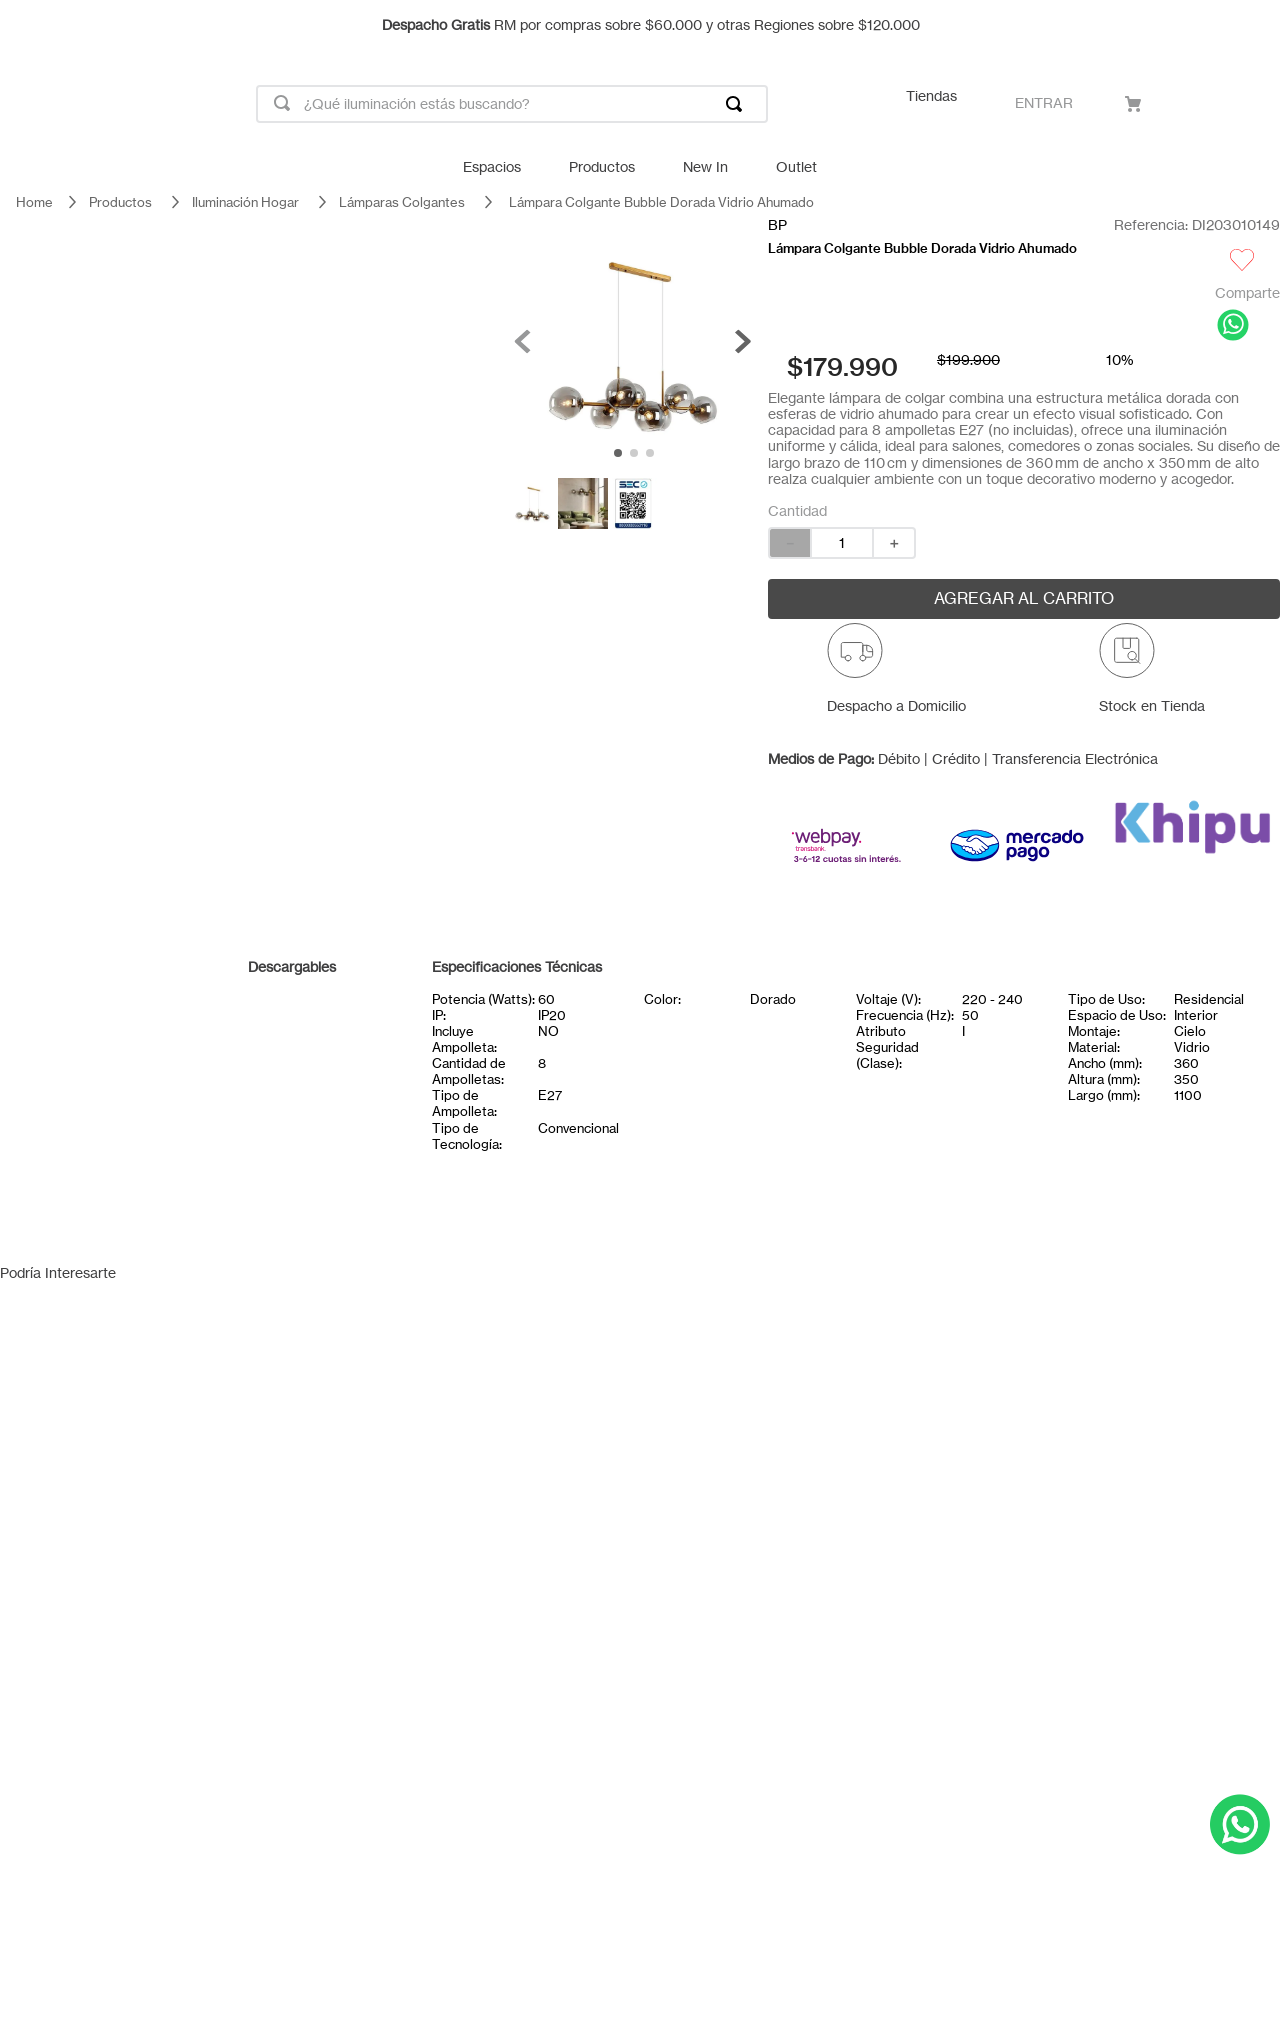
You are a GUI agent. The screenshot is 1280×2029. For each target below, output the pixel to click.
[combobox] (512, 104)
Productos (120, 202)
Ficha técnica (290, 1009)
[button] (896, 676)
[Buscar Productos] (738, 104)
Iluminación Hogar (245, 202)
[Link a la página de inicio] (34, 202)
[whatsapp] (1233, 326)
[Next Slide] (1255, 24)
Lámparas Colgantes (402, 202)
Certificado (290, 1053)
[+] (895, 543)
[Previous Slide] (24, 24)
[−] (789, 543)
